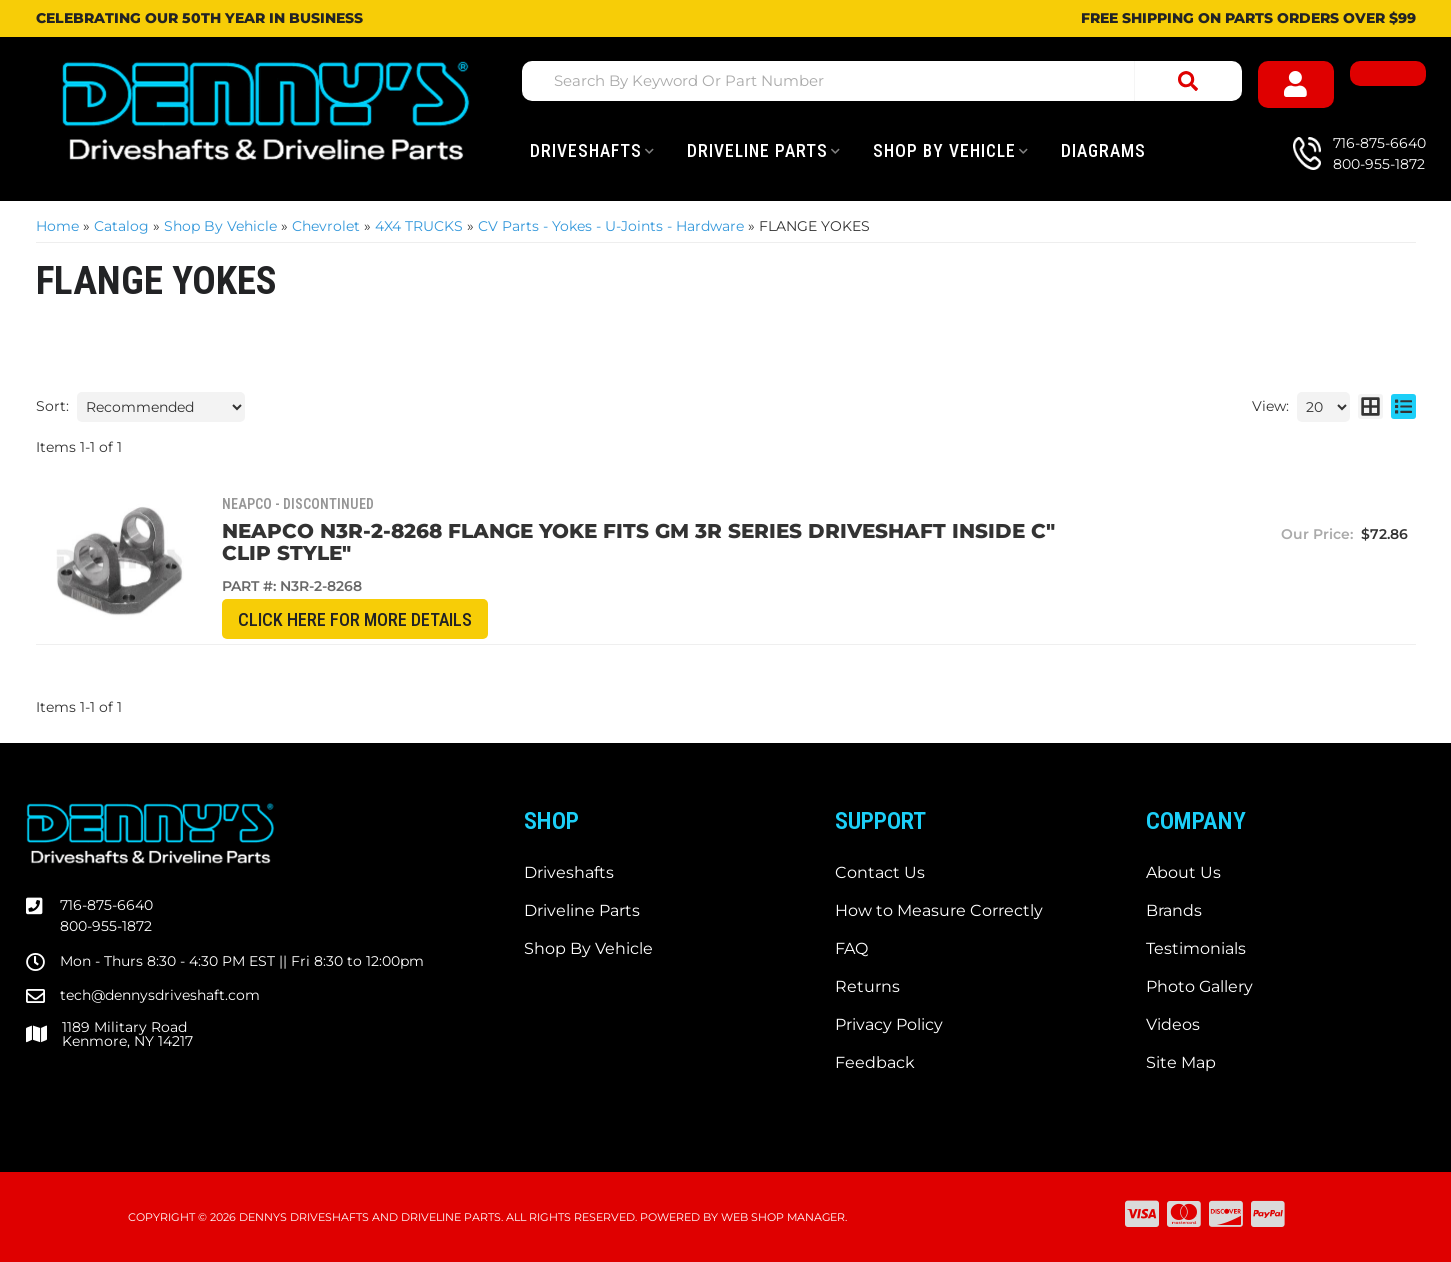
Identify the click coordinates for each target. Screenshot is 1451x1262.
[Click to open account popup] (1296, 84)
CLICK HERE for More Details (342, 619)
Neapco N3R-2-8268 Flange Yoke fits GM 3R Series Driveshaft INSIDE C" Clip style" (653, 542)
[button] (882, 81)
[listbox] (161, 407)
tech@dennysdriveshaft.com (160, 995)
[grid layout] (1370, 407)
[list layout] (1403, 407)
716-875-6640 (106, 905)
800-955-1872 (106, 926)
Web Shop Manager (783, 1217)
